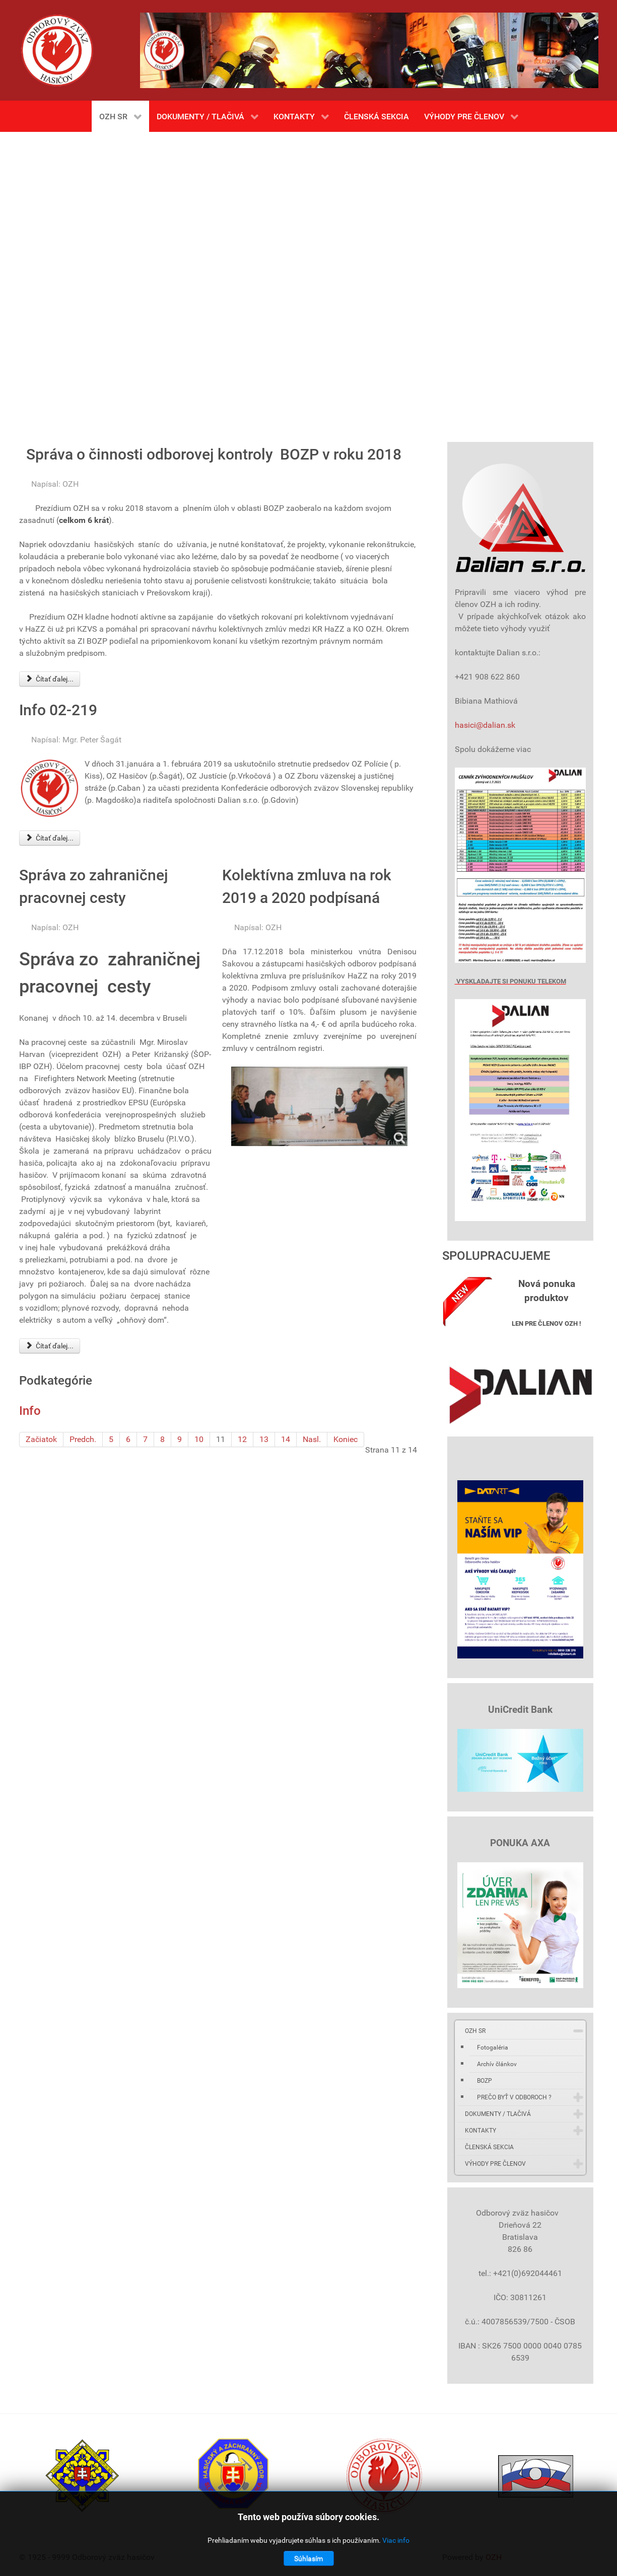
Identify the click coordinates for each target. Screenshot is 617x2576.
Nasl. (312, 1439)
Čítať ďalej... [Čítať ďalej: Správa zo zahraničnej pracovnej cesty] (50, 1346)
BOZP (484, 2080)
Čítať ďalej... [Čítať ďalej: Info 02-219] (50, 838)
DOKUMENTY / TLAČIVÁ (498, 2113)
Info (30, 1411)
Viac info (395, 2540)
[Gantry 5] (57, 50)
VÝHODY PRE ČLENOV (495, 2163)
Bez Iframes (308, 282)
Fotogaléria (492, 2047)
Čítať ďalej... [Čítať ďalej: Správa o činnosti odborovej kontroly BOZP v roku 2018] (50, 679)
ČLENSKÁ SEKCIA (489, 2147)
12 (242, 1439)
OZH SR (475, 2030)
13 (263, 1439)
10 (198, 1439)
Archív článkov (497, 2064)
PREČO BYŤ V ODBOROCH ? (514, 2097)
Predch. (83, 1439)
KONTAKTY (480, 2130)
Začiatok (41, 1439)
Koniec (345, 1439)
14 (285, 1439)
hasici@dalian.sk (485, 725)
